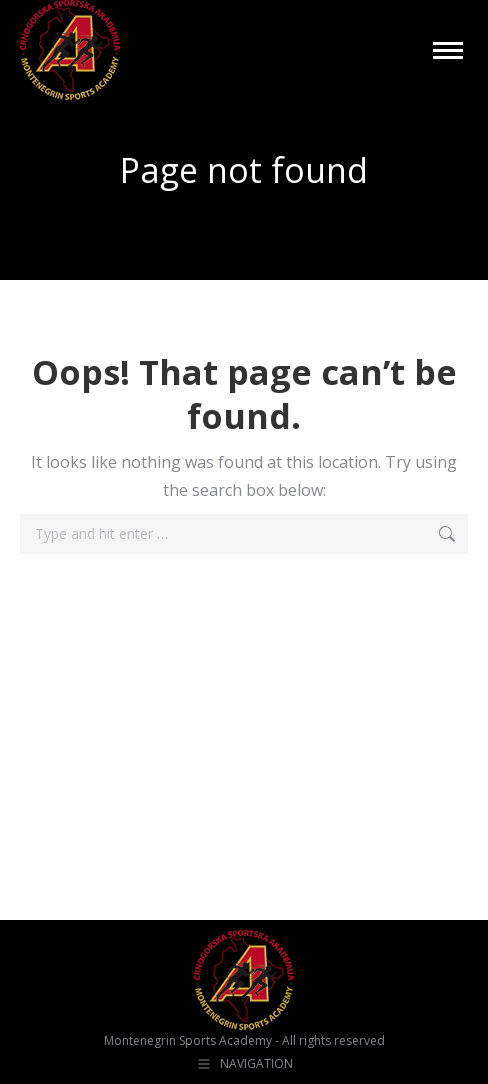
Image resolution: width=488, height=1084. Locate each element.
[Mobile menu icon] (448, 50)
